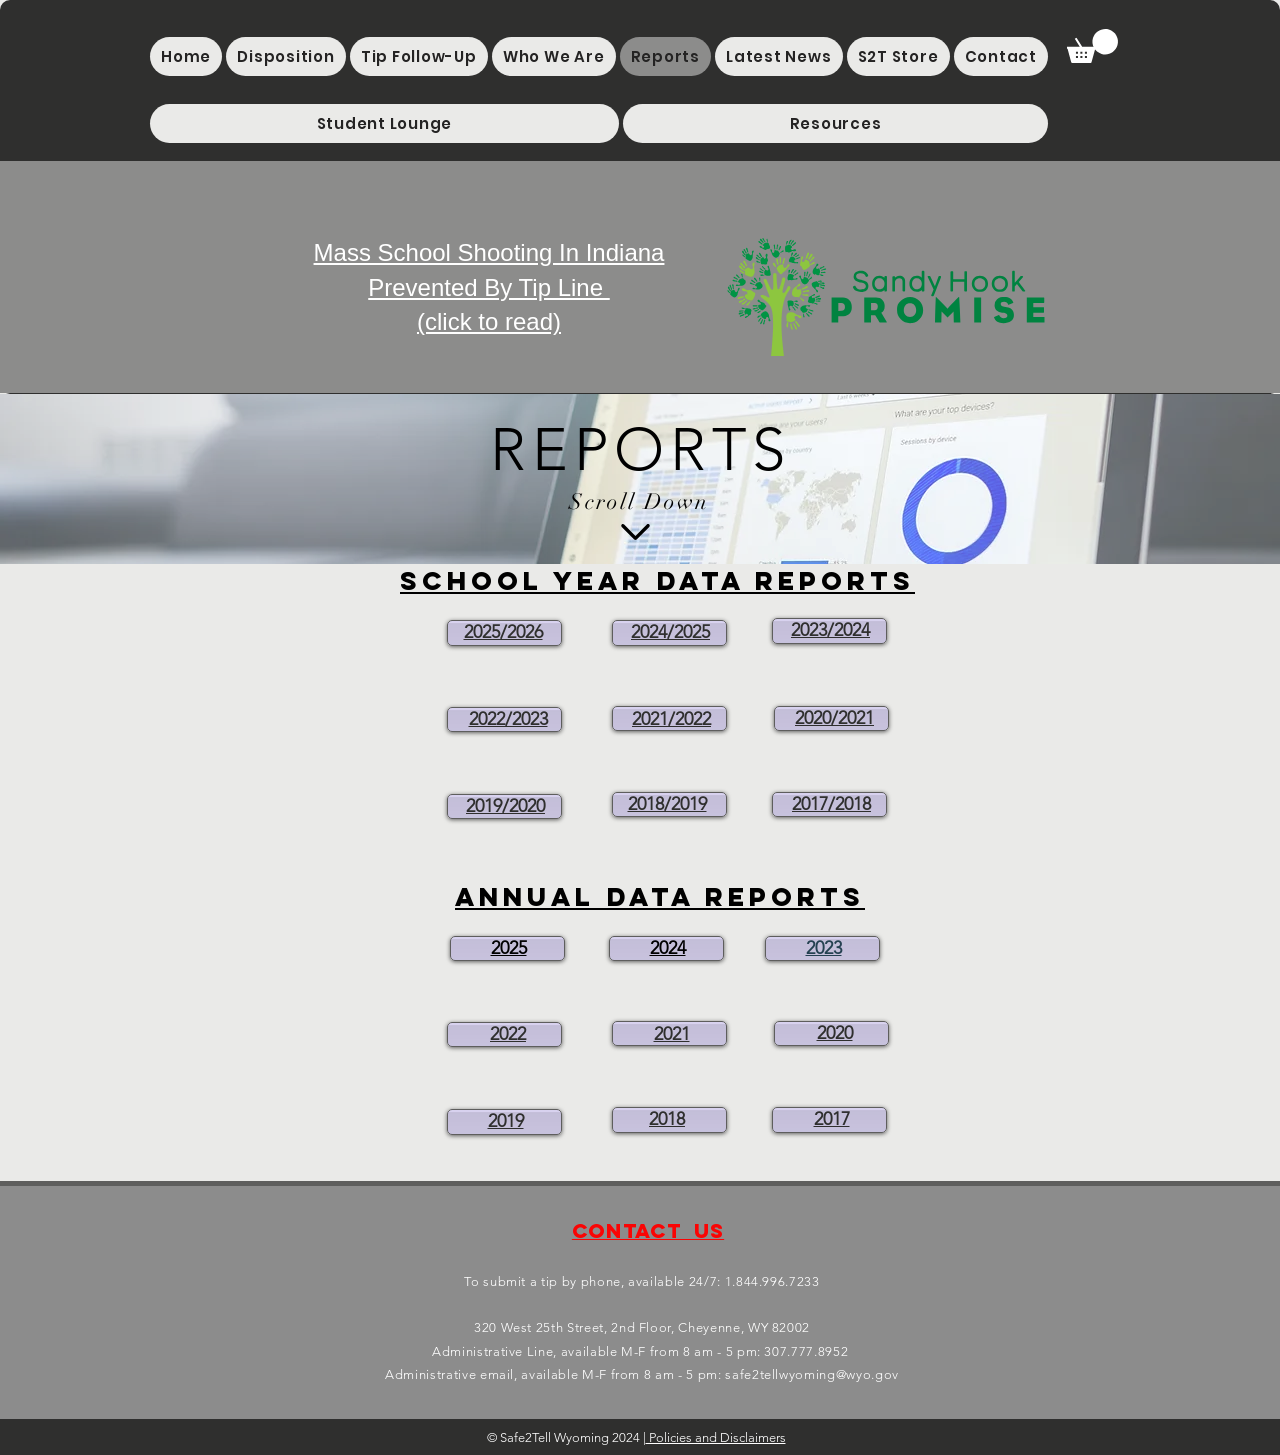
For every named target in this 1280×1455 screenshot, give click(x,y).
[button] (384, 123)
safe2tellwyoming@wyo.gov (812, 1374)
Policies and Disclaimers (716, 1437)
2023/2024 (830, 630)
